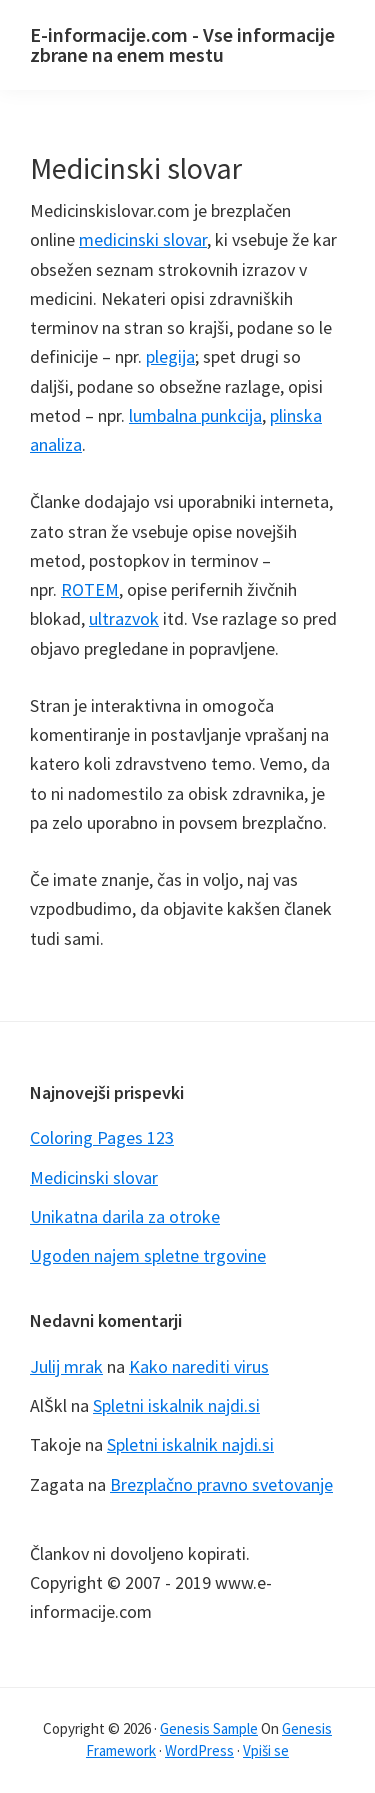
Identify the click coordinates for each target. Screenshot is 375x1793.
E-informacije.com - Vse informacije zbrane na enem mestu (182, 44)
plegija (170, 356)
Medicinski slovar (94, 1177)
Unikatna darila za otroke (125, 1216)
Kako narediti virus (199, 1366)
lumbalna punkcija (195, 415)
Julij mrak (66, 1366)
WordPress (199, 1750)
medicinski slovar (143, 239)
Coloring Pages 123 (102, 1137)
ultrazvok (124, 618)
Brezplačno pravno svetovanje (221, 1484)
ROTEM (90, 589)
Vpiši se (266, 1750)
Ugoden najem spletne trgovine (148, 1255)
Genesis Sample (209, 1728)
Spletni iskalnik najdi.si (176, 1405)
